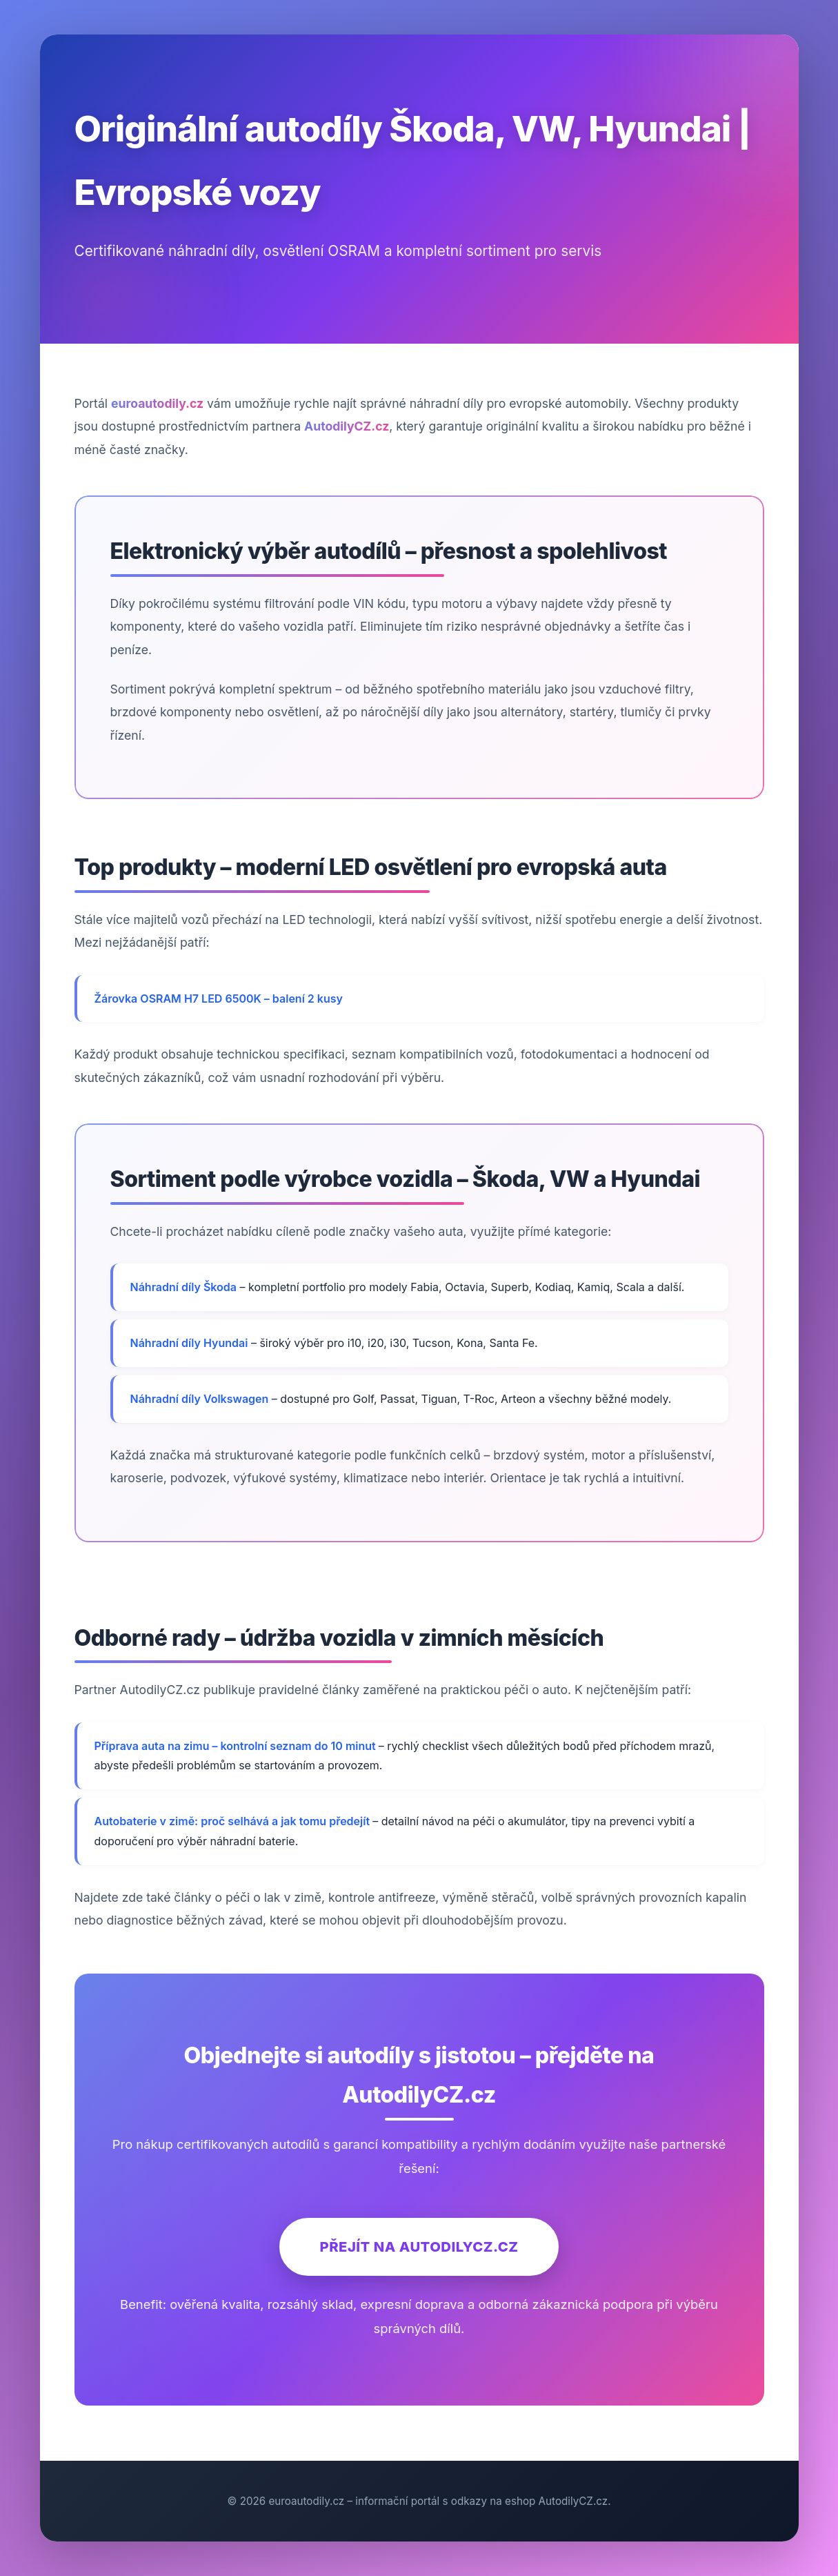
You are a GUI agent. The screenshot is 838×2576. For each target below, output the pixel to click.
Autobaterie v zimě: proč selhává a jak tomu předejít (233, 1821)
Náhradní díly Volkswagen (199, 1399)
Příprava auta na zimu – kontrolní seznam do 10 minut (236, 1746)
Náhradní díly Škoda (183, 1287)
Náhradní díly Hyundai (189, 1343)
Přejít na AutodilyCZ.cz (418, 2246)
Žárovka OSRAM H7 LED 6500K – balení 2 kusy (218, 998)
